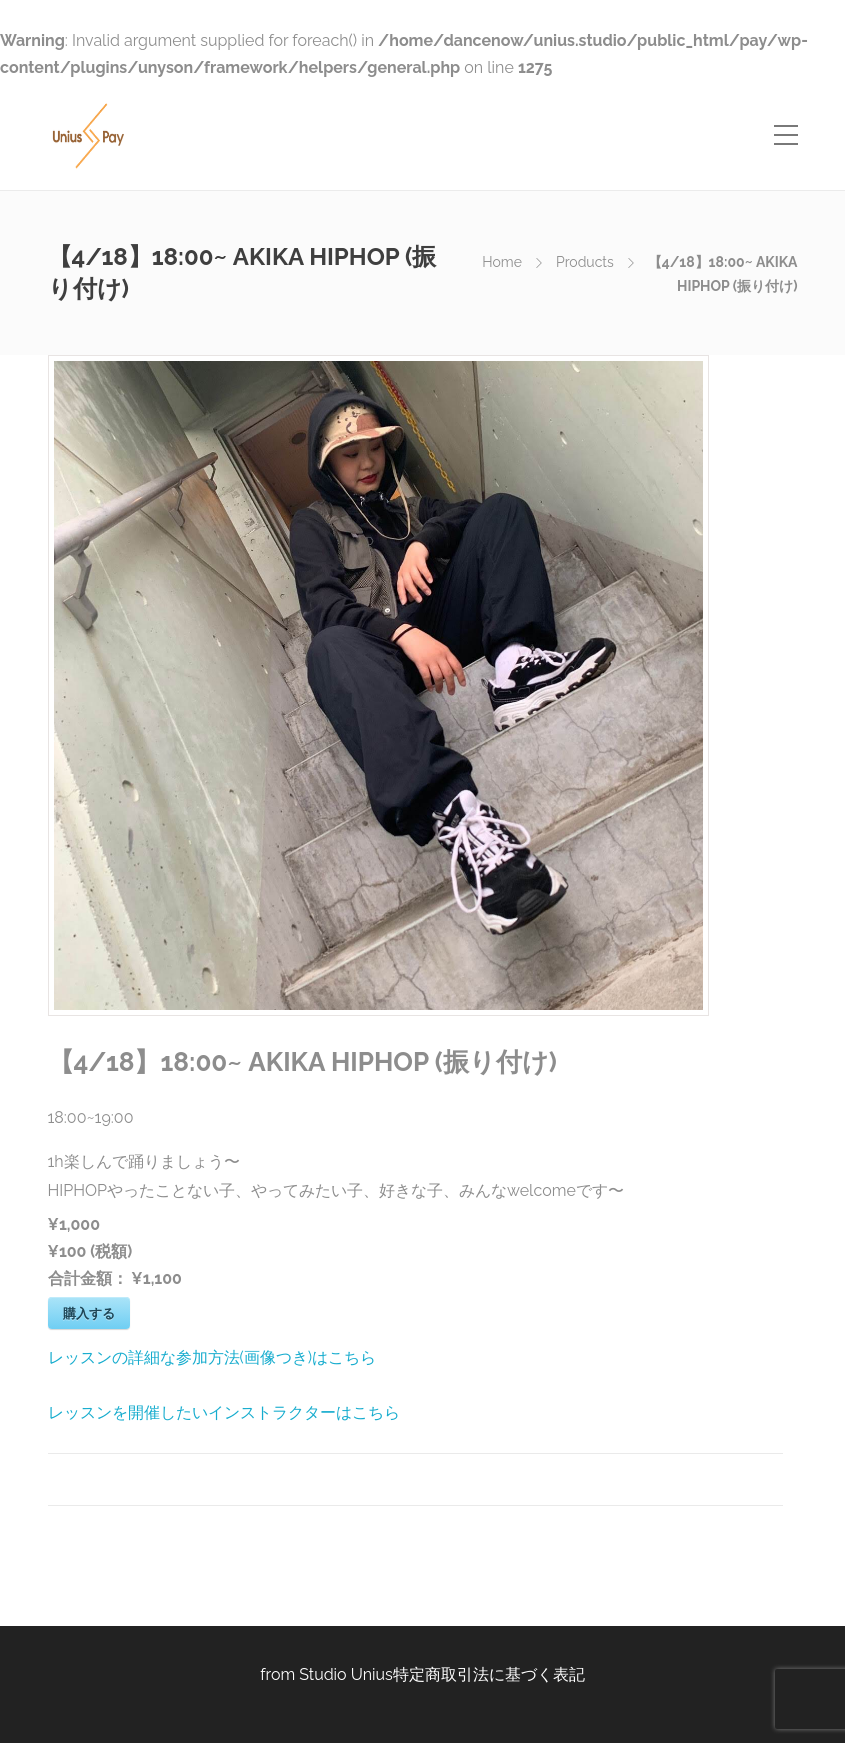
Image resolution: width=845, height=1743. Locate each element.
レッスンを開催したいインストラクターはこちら (224, 1412)
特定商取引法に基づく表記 (489, 1674)
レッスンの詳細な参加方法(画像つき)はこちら (212, 1357)
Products (585, 262)
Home (502, 262)
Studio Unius (346, 1674)
